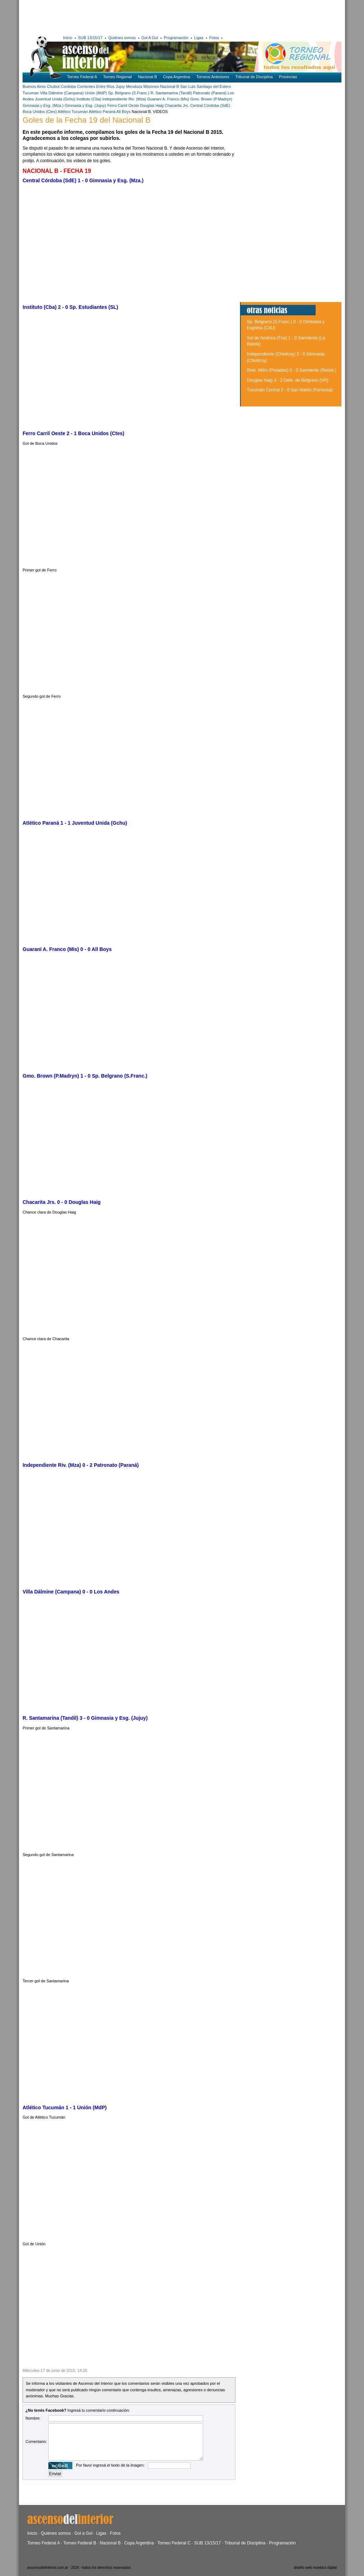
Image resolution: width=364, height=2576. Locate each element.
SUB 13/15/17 (90, 38)
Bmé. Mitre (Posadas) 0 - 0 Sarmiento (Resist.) (291, 370)
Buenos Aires (34, 86)
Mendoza (134, 86)
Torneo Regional (117, 77)
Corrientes (86, 86)
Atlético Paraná (102, 111)
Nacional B (147, 77)
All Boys (123, 111)
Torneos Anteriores (212, 77)
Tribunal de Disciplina (254, 77)
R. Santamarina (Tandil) (171, 93)
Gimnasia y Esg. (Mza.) (43, 105)
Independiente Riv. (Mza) (124, 99)
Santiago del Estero (214, 86)
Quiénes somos (121, 38)
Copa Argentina (176, 77)
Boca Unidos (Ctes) (40, 111)
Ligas (198, 38)
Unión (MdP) (96, 93)
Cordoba (68, 86)
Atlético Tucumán (73, 111)
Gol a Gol (83, 2533)
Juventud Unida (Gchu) (55, 99)
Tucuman (31, 93)
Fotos (214, 38)
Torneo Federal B (79, 2543)
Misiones (151, 86)
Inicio (67, 38)
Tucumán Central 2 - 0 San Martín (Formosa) (290, 389)
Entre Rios (105, 86)
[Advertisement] (127, 16)
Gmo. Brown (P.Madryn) (211, 99)
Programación (176, 38)
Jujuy (120, 86)
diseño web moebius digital (315, 2568)
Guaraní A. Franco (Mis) (168, 99)
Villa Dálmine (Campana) (62, 93)
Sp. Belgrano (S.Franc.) (128, 93)
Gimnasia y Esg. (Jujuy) (85, 105)
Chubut (53, 86)
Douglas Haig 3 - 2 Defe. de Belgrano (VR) (287, 380)
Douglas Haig (152, 105)
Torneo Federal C (174, 2543)
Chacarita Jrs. (177, 105)
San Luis (188, 86)
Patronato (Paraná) (210, 93)
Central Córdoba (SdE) (210, 105)
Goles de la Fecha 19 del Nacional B (86, 120)
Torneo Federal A (82, 77)
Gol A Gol (150, 38)
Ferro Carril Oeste (123, 105)
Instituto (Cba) (88, 99)
